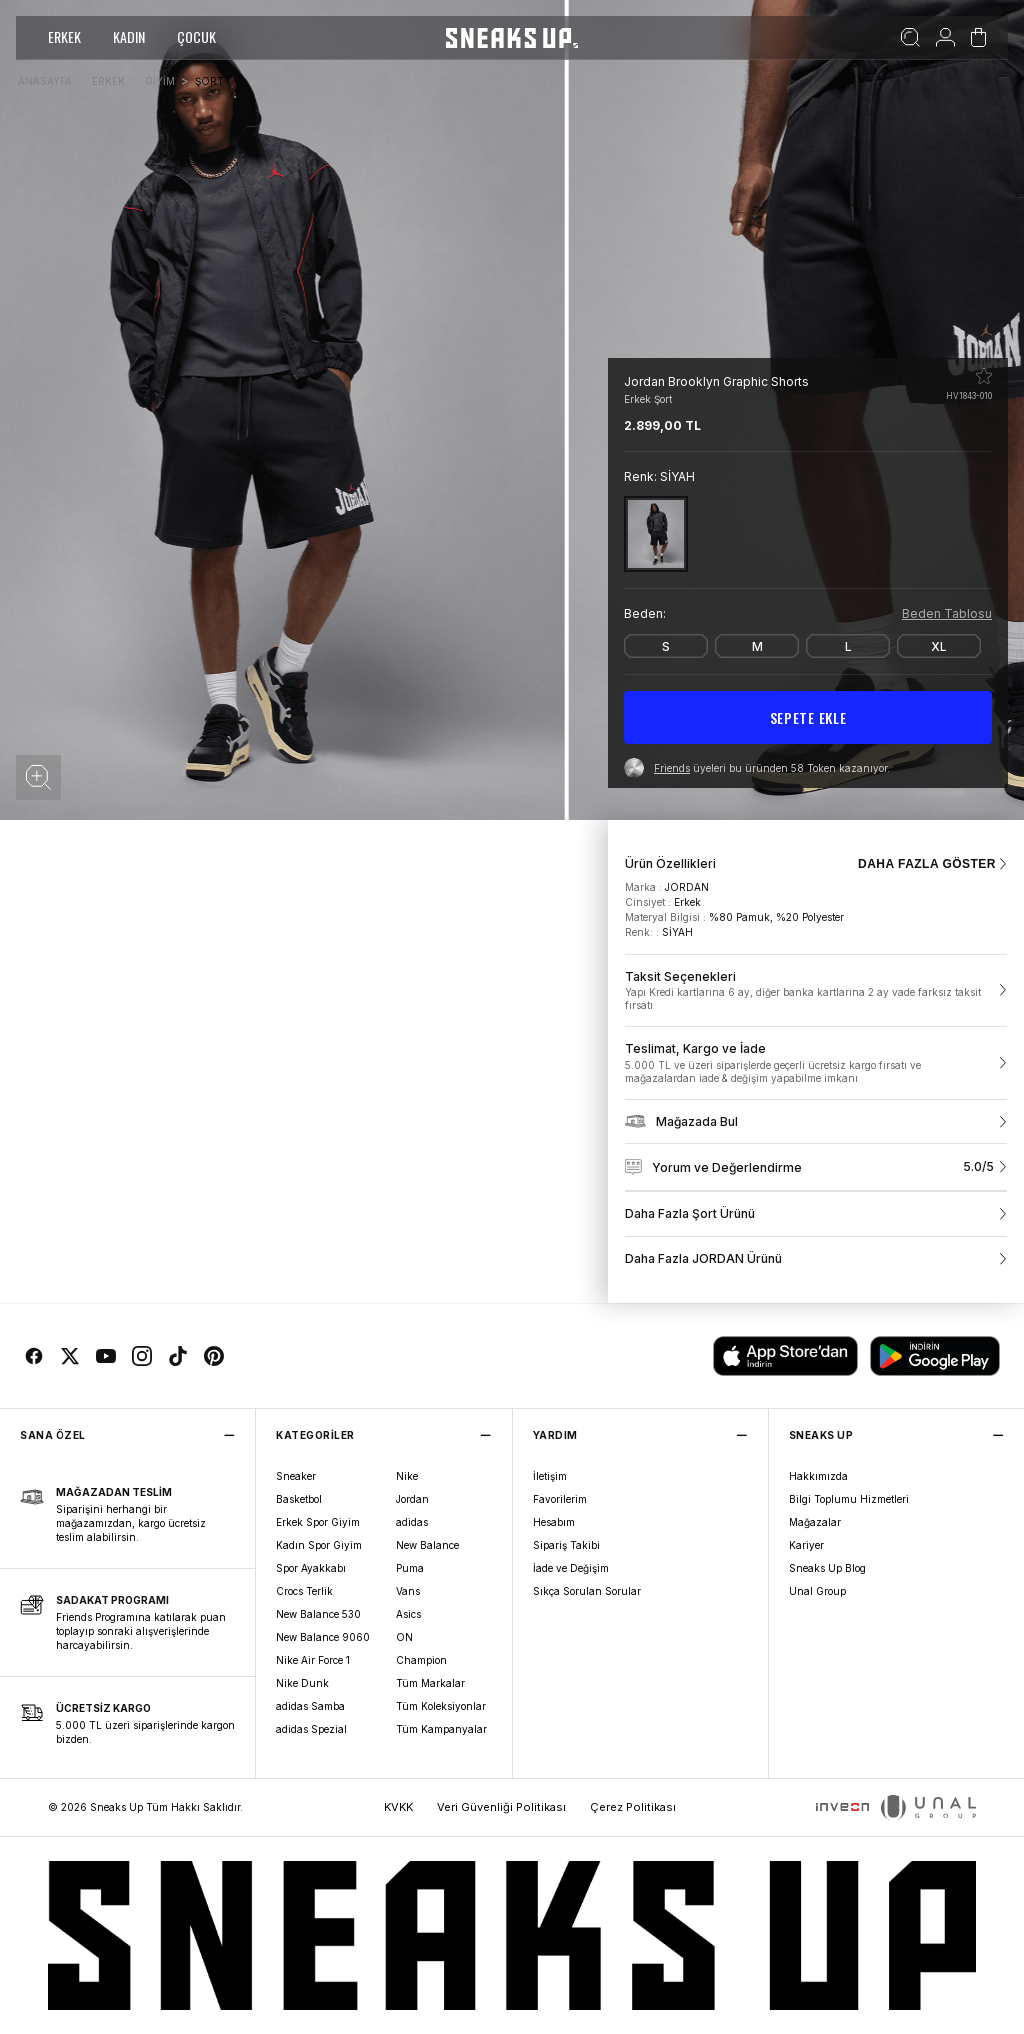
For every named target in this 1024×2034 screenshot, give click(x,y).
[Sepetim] (978, 38)
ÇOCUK (196, 36)
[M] (757, 646)
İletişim (550, 1476)
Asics (408, 1614)
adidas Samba (310, 1706)
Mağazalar (815, 1522)
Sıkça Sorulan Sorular (587, 1591)
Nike (407, 1476)
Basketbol (299, 1499)
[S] (666, 646)
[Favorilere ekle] (984, 376)
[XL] (939, 646)
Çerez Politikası (633, 1807)
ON (404, 1637)
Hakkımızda (818, 1476)
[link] (816, 991)
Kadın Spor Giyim (319, 1545)
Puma (410, 1568)
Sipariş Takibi (566, 1545)
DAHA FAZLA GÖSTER (932, 864)
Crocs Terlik (304, 1591)
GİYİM (160, 81)
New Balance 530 (318, 1614)
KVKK (398, 1807)
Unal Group (817, 1591)
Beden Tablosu (947, 613)
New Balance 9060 (323, 1637)
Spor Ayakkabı (311, 1568)
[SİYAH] (656, 533)
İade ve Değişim (571, 1568)
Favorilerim (560, 1499)
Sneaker (296, 1476)
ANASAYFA (45, 81)
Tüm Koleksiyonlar (441, 1706)
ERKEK (64, 36)
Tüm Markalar (430, 1683)
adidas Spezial (311, 1729)
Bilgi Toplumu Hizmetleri (849, 1499)
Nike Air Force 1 (313, 1660)
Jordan (412, 1499)
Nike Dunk (302, 1683)
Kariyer (806, 1545)
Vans (408, 1591)
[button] (38, 777)
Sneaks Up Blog (827, 1568)
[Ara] (910, 38)
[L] (848, 646)
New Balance (427, 1545)
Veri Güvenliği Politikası (501, 1807)
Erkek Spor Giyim (318, 1522)
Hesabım (554, 1522)
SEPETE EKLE (808, 717)
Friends (672, 768)
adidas (412, 1522)
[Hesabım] (945, 38)
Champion (421, 1660)
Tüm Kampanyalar (441, 1729)
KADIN (129, 36)
